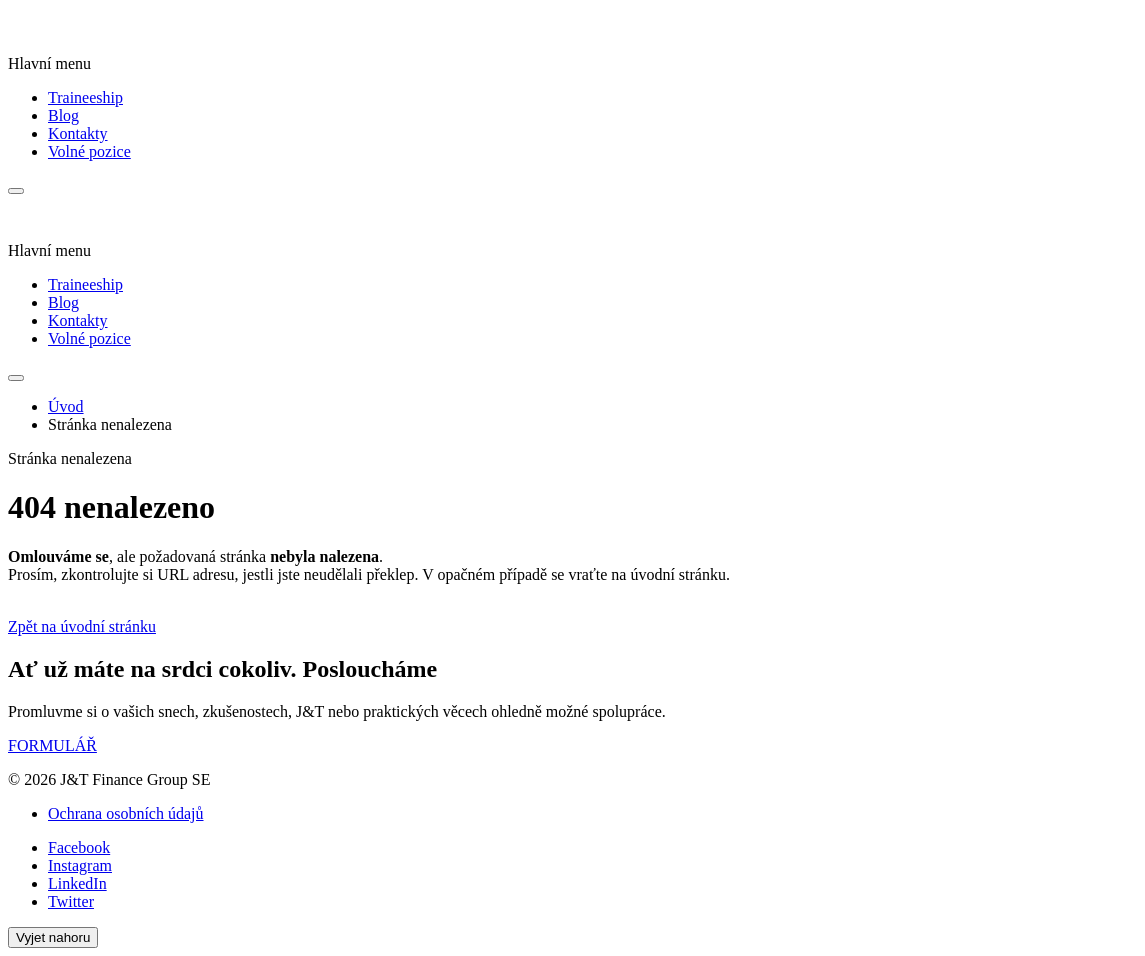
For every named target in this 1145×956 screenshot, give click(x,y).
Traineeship (85, 97)
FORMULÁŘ (52, 745)
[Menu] (16, 191)
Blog (63, 115)
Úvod (66, 406)
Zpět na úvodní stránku (82, 626)
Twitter (71, 901)
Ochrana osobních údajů (126, 813)
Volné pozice (89, 151)
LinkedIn (77, 883)
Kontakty (78, 133)
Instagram (80, 865)
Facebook (79, 847)
